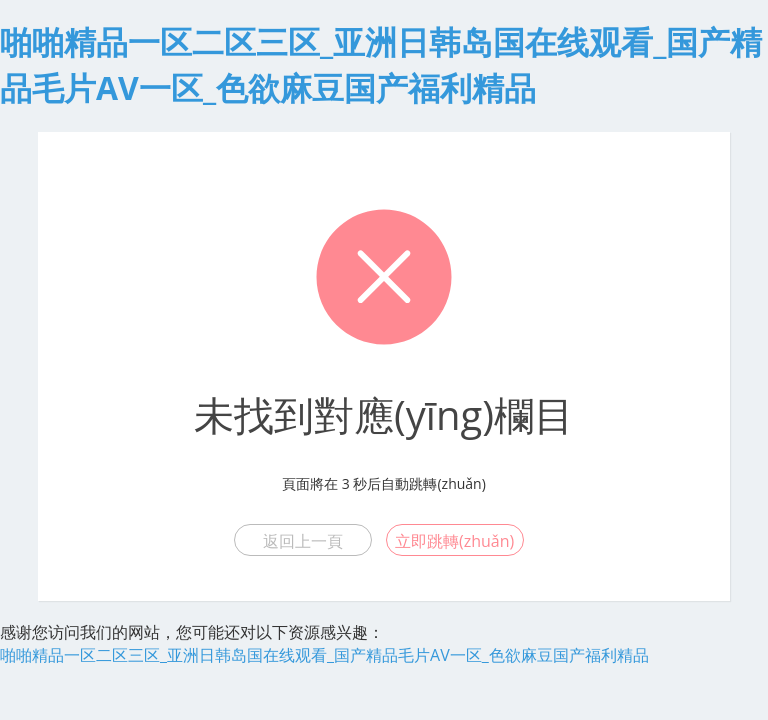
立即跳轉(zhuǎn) (454, 541)
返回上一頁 (303, 541)
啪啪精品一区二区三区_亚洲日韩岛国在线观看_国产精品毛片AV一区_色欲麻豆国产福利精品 (324, 655)
